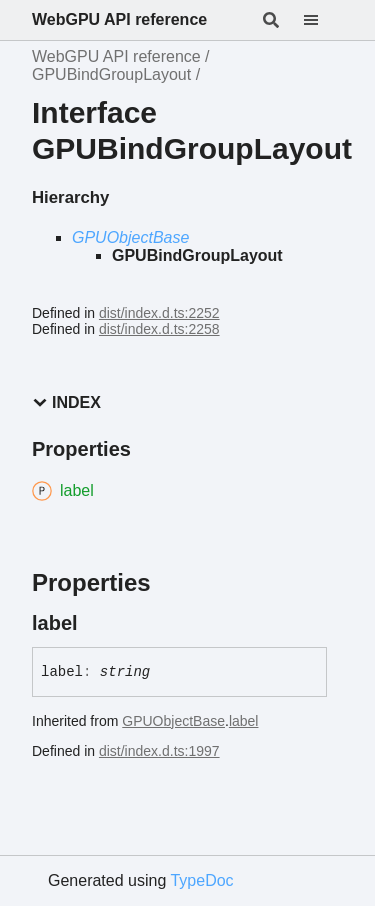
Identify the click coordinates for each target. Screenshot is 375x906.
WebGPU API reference (119, 19)
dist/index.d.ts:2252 (159, 313)
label (244, 721)
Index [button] (66, 402)
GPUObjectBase (130, 237)
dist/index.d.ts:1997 (159, 751)
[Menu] (323, 20)
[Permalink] (96, 623)
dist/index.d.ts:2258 (159, 329)
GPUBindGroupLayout (111, 74)
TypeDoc (201, 880)
